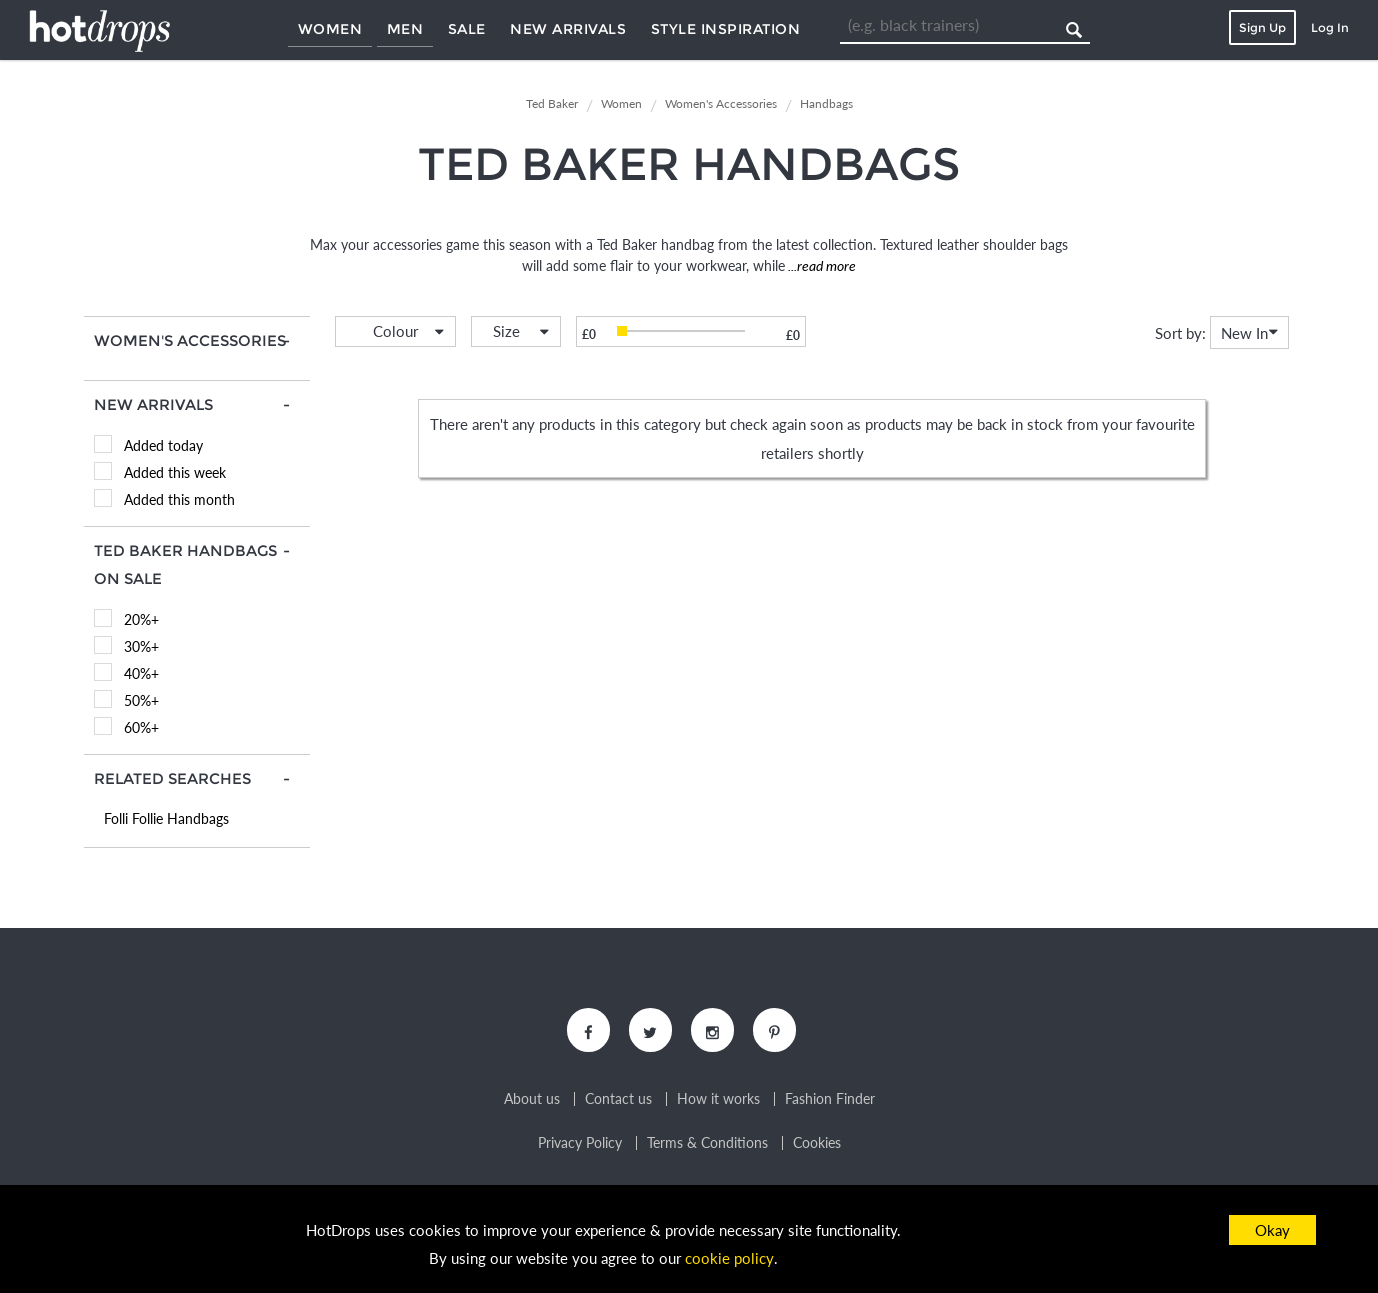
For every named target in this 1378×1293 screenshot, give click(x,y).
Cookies (817, 1144)
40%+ (141, 673)
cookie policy (730, 1259)
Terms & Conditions (707, 1144)
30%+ (141, 646)
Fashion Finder (830, 1100)
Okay (1272, 1230)
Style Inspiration (726, 29)
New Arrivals (568, 29)
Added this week (175, 472)
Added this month (179, 499)
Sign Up (1262, 27)
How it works (718, 1100)
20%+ (141, 619)
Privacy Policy (580, 1144)
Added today (163, 445)
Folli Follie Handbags (166, 818)
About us (532, 1100)
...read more (820, 265)
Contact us (618, 1100)
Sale (467, 29)
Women (330, 29)
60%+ (141, 727)
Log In (1330, 27)
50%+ (141, 700)
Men (405, 29)
